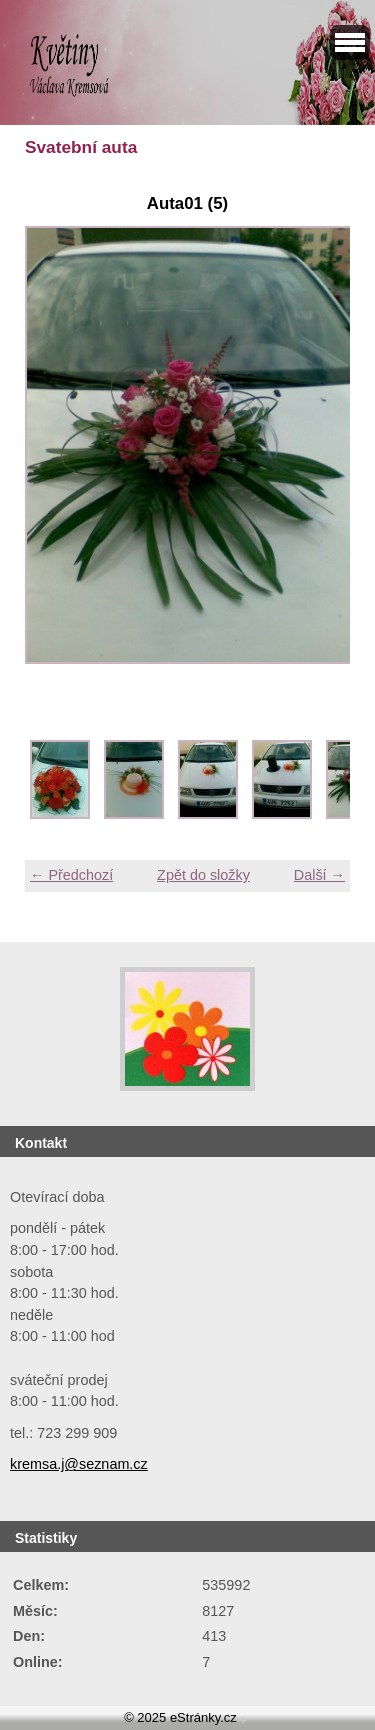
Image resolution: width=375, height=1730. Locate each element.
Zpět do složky (203, 875)
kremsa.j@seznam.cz (79, 1464)
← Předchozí (71, 875)
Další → (319, 875)
